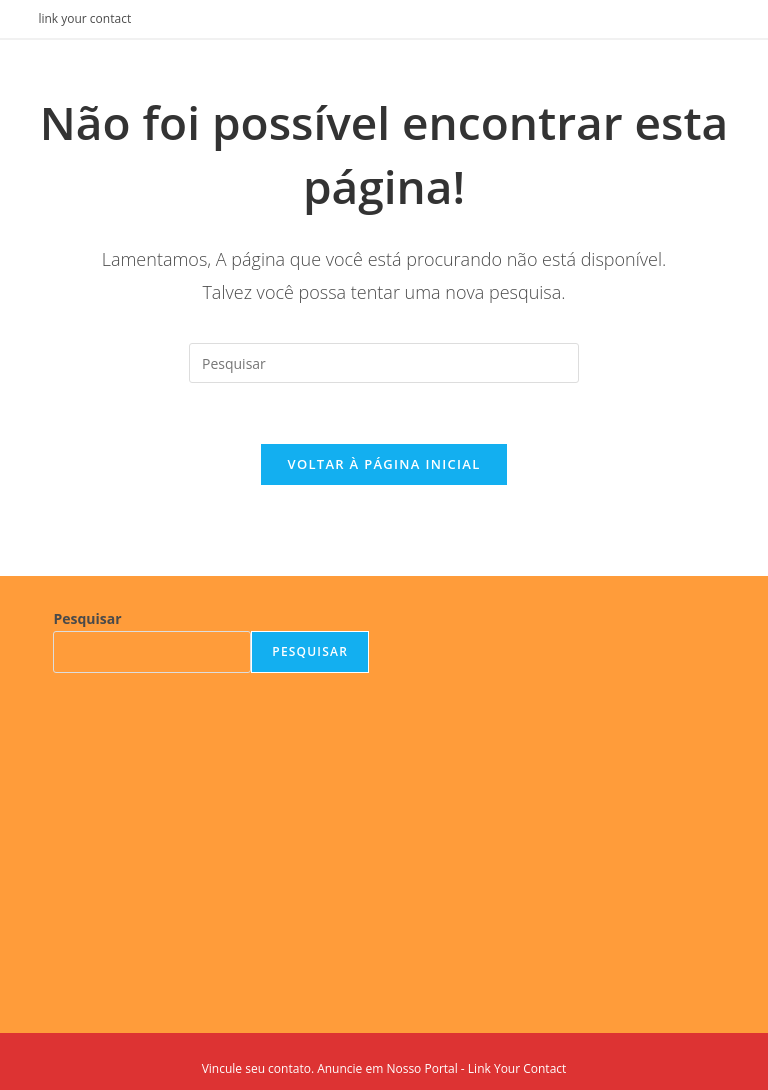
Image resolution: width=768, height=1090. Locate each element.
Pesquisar (87, 618)
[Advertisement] (211, 838)
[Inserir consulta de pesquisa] (384, 363)
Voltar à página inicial (383, 464)
